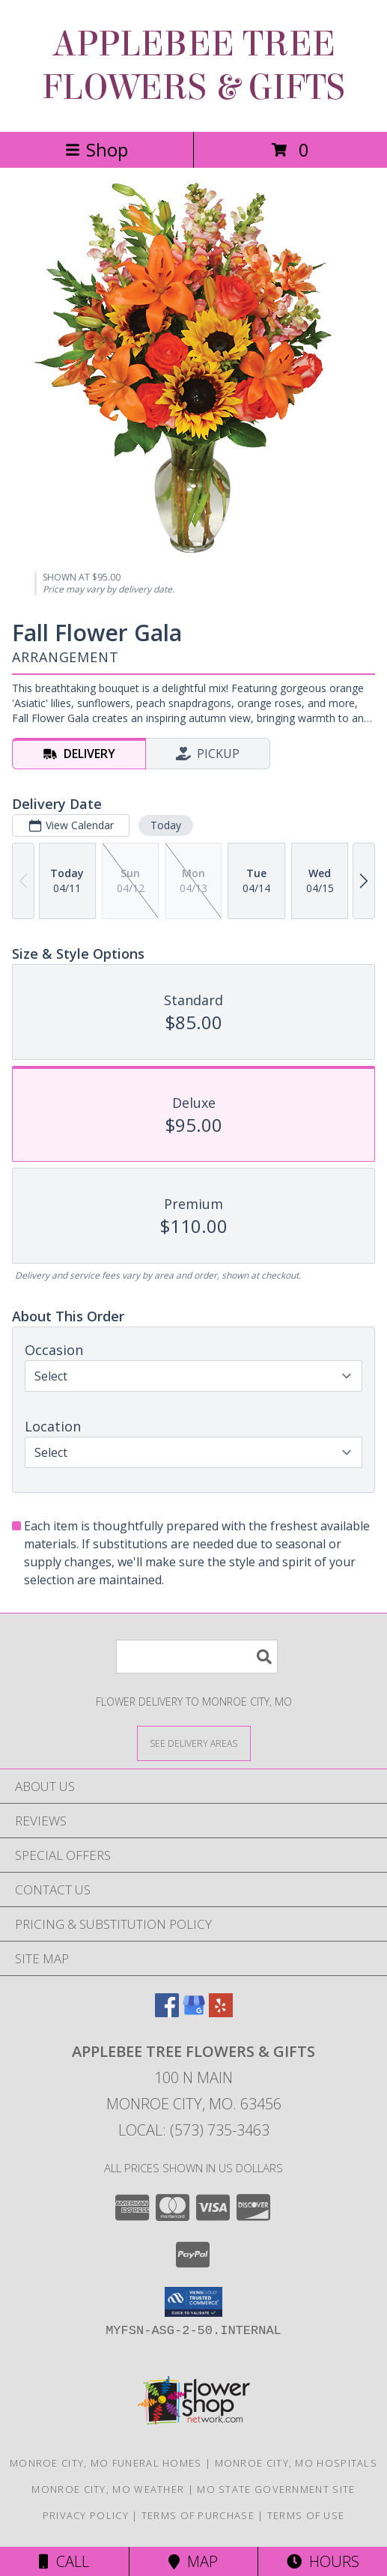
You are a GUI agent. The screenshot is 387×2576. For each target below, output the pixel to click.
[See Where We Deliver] (194, 1743)
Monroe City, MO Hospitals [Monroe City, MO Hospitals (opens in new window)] (296, 2463)
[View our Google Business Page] (194, 2012)
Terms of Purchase (198, 2515)
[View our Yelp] (221, 2012)
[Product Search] (197, 1656)
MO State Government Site (276, 2489)
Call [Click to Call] (64, 2561)
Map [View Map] (193, 2561)
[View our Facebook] (167, 2012)
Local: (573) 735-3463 (193, 2130)
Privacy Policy (86, 2515)
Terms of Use (306, 2515)
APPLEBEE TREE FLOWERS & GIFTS (193, 65)
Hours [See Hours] (323, 2561)
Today (165, 825)
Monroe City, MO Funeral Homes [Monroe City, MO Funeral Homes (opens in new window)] (106, 2463)
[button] (193, 2302)
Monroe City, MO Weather (107, 2489)
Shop (96, 149)
